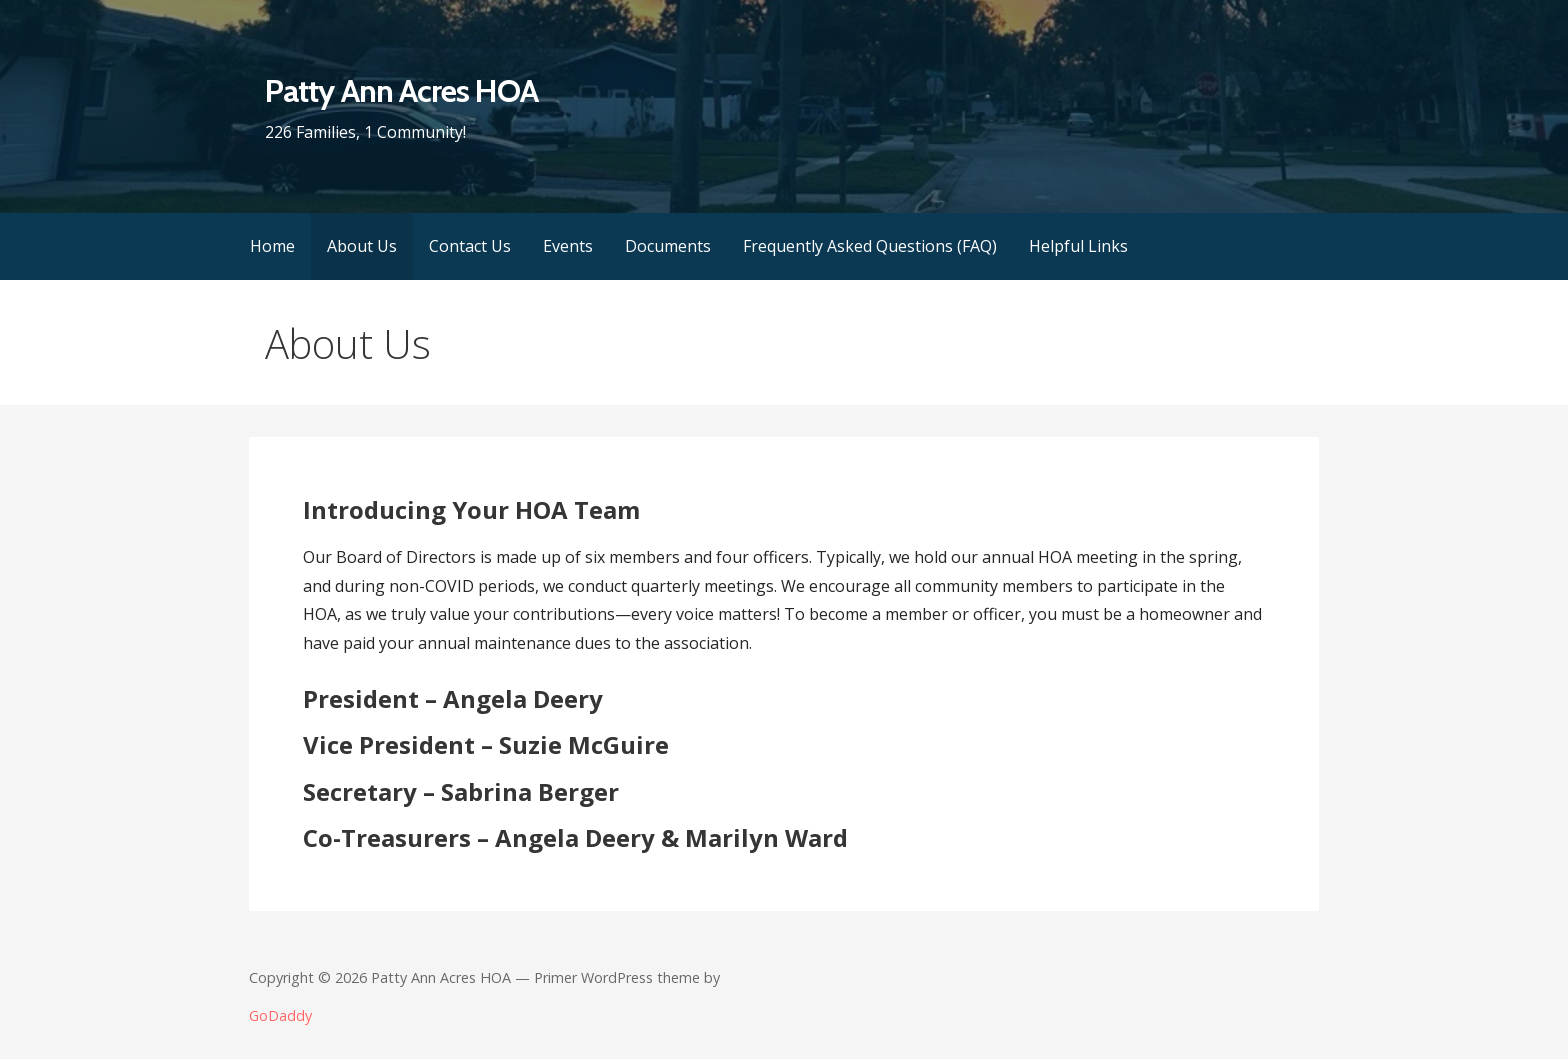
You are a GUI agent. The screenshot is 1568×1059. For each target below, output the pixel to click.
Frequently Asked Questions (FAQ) (870, 246)
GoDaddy (280, 1015)
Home (272, 246)
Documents (668, 246)
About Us (362, 246)
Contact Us (470, 246)
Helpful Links (1078, 246)
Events (568, 246)
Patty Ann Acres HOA (401, 90)
